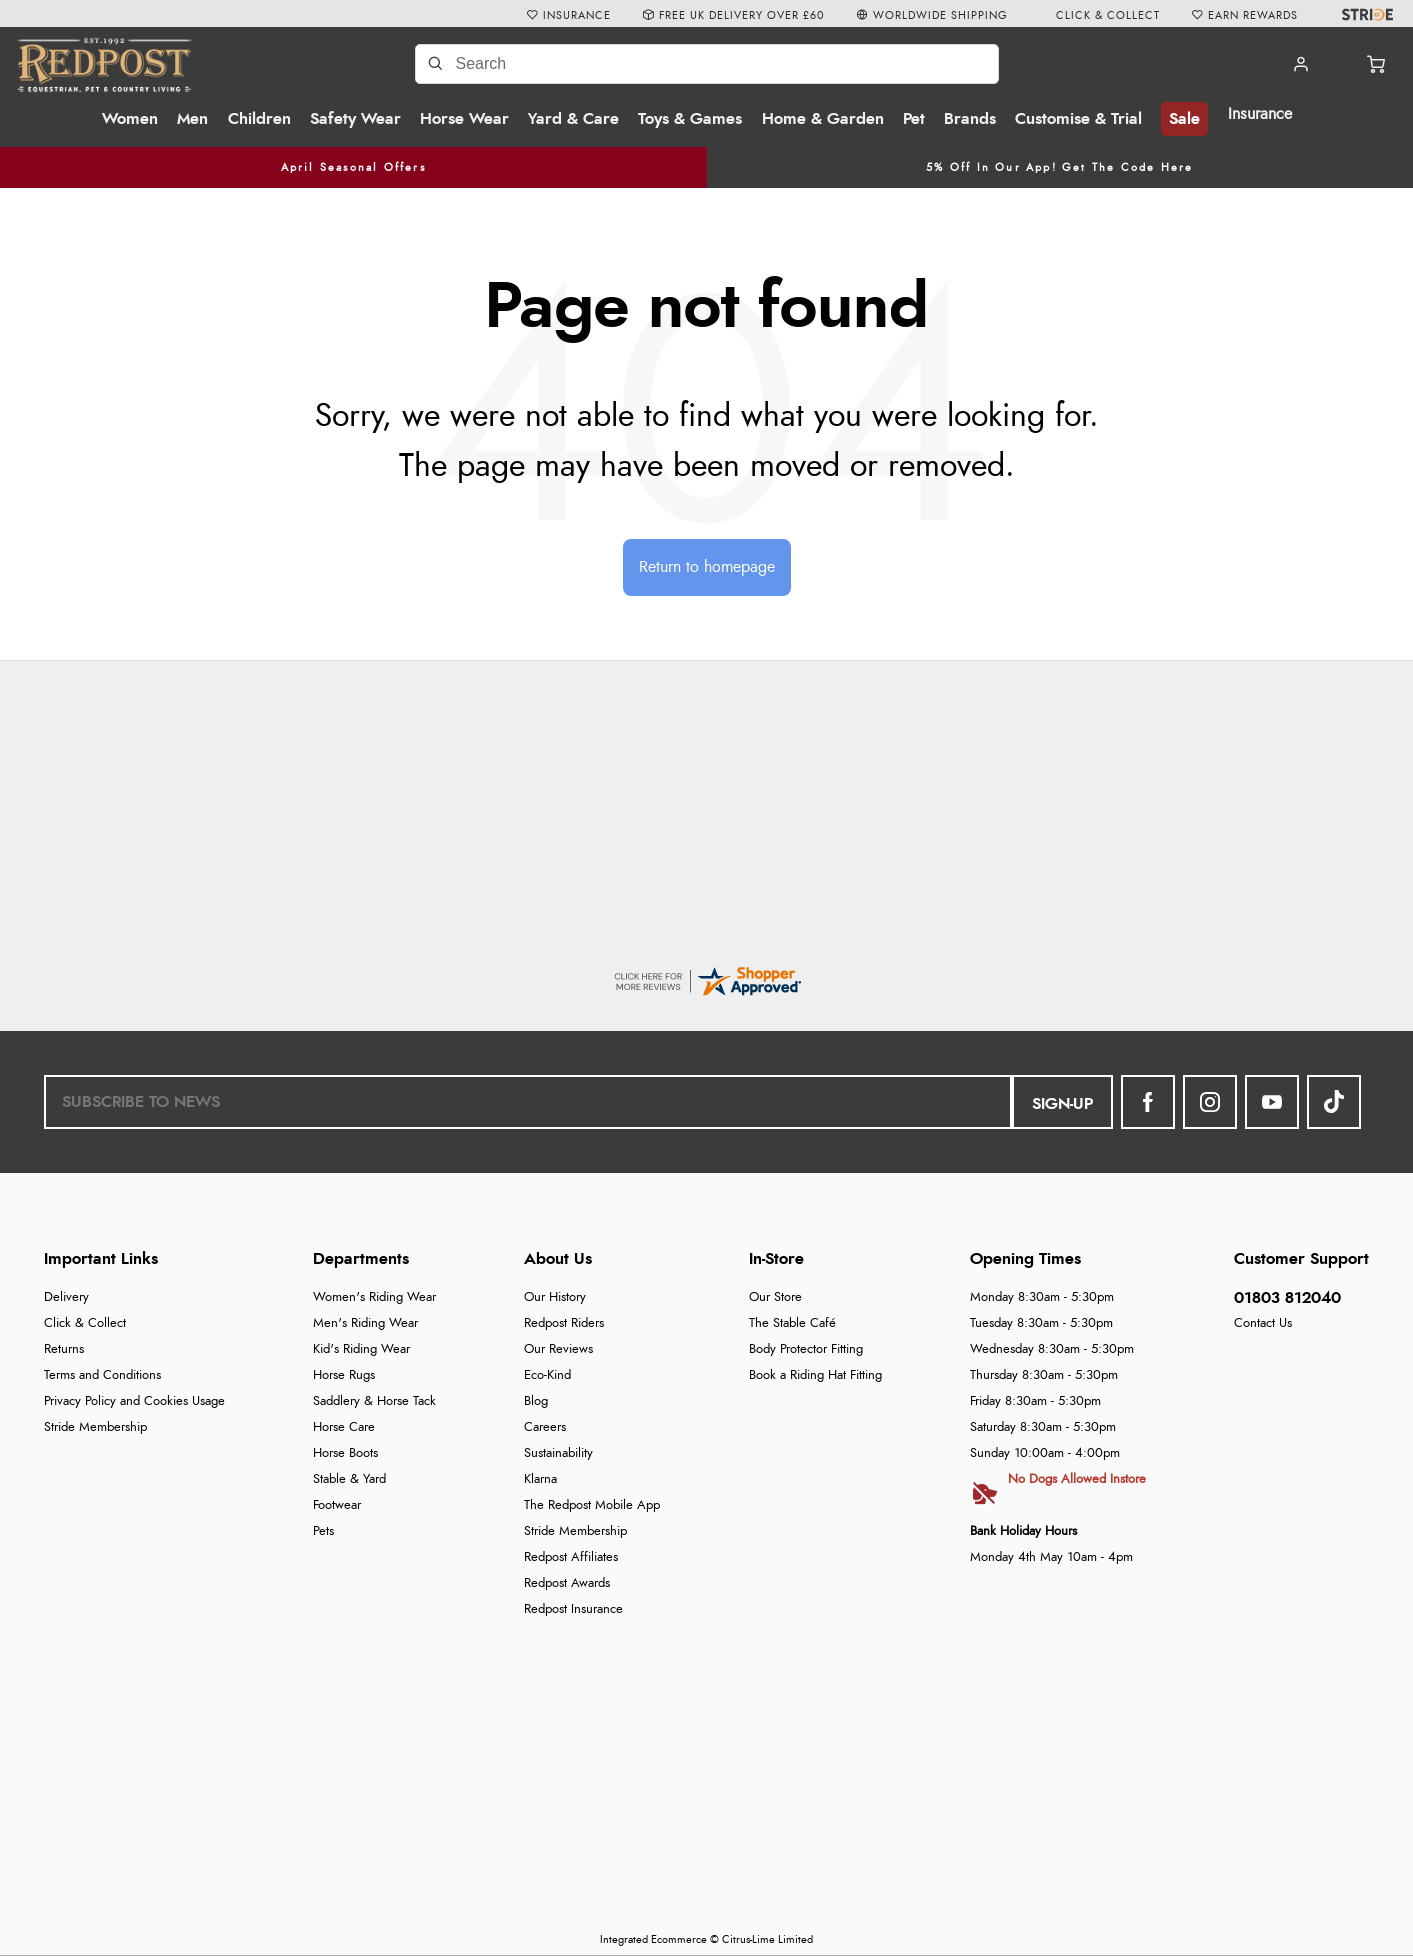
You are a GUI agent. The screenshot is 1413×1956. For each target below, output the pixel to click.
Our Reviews (558, 1349)
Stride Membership (95, 1427)
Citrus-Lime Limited (767, 1939)
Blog (536, 1401)
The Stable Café (792, 1323)
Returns (64, 1349)
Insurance (1260, 114)
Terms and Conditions (102, 1375)
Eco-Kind (547, 1375)
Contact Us (1263, 1323)
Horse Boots (345, 1453)
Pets (323, 1531)
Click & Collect (85, 1323)
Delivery (66, 1297)
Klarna (540, 1479)
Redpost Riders (564, 1323)
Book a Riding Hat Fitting (815, 1375)
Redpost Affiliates (571, 1557)
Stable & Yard (349, 1479)
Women (130, 119)
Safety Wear (355, 119)
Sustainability (558, 1453)
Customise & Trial (1078, 119)
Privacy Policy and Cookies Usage (134, 1401)
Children (259, 119)
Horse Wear (464, 119)
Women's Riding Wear (374, 1297)
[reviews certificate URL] (707, 978)
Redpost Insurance (573, 1609)
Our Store (775, 1297)
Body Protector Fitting (806, 1349)
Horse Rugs (344, 1375)
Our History (555, 1297)
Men (192, 119)
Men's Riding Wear (365, 1323)
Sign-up (1062, 1104)
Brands (970, 119)
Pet (914, 119)
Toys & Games (690, 119)
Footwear (337, 1505)
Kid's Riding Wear (361, 1349)
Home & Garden (823, 119)
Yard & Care (573, 119)
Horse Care (344, 1427)
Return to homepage (707, 567)
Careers (545, 1427)
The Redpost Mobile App (592, 1505)
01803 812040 (1287, 1298)
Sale (1184, 119)
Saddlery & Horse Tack (374, 1401)
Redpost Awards (567, 1583)
